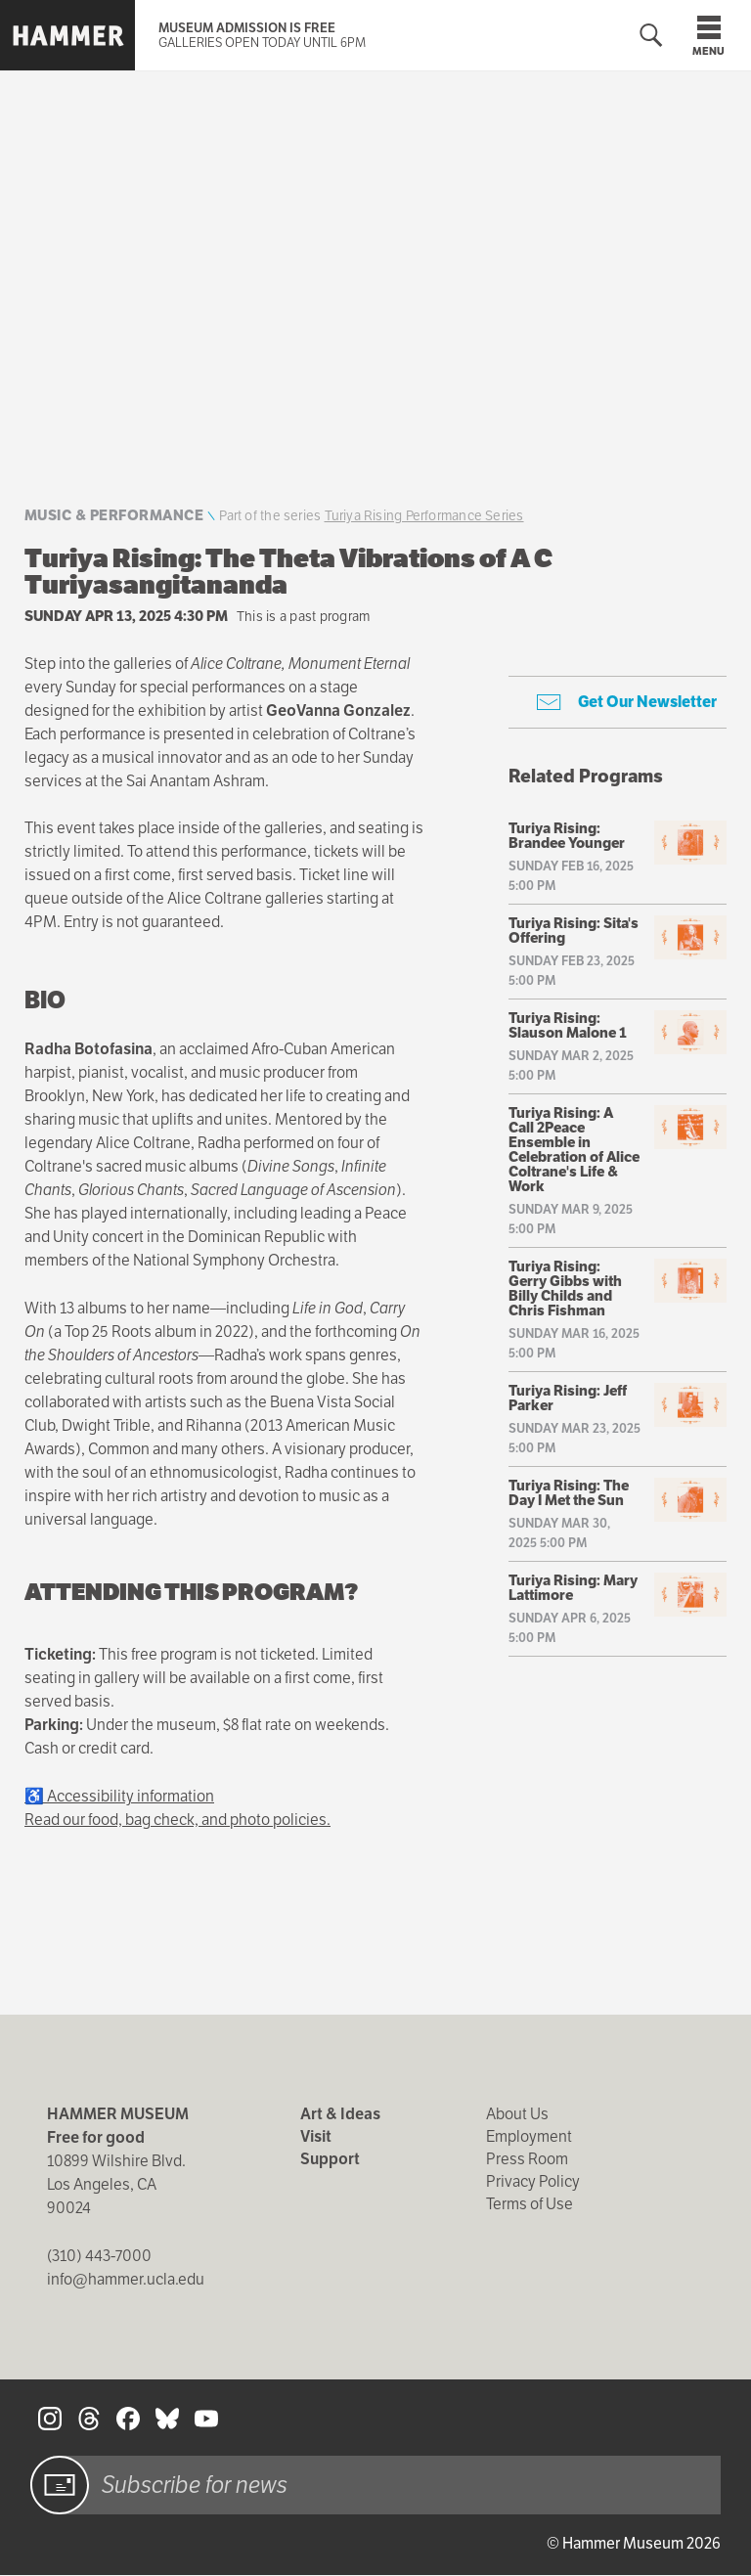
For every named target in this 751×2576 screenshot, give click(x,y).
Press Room (527, 2159)
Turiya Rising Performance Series (424, 515)
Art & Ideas (340, 2114)
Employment (529, 2136)
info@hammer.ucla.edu (125, 2279)
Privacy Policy (533, 2181)
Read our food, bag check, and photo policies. (177, 1819)
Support (330, 2159)
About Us (517, 2114)
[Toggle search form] (651, 36)
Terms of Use (529, 2204)
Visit (315, 2136)
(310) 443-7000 (99, 2255)
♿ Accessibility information (119, 1796)
